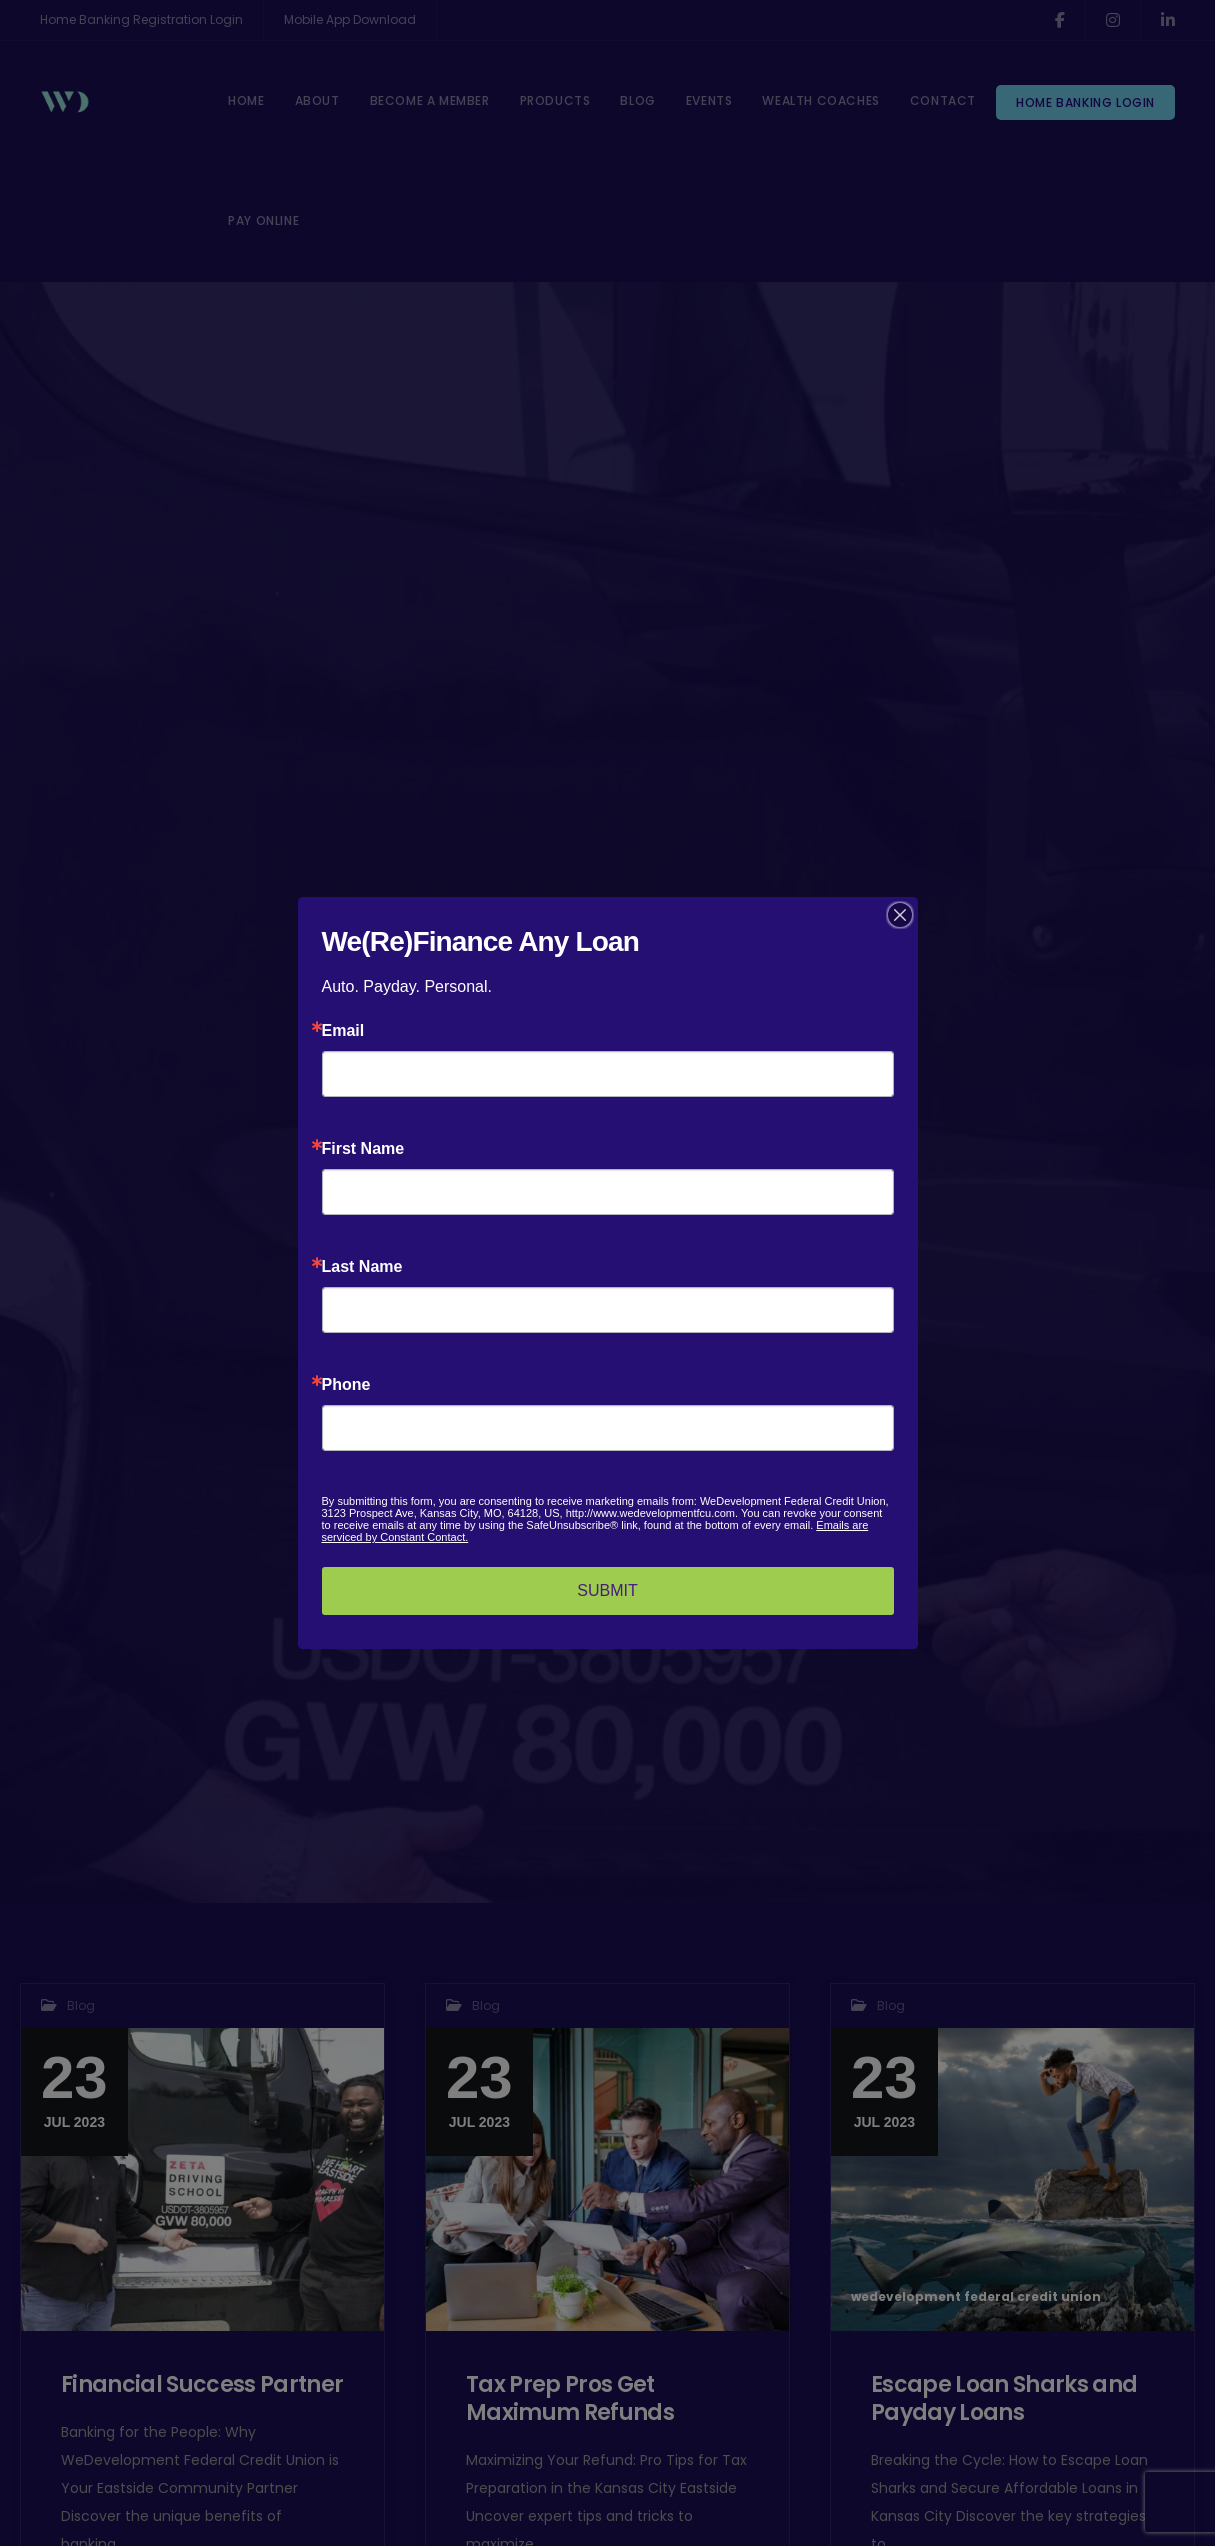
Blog (81, 2005)
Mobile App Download (350, 19)
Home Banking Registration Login (141, 19)
